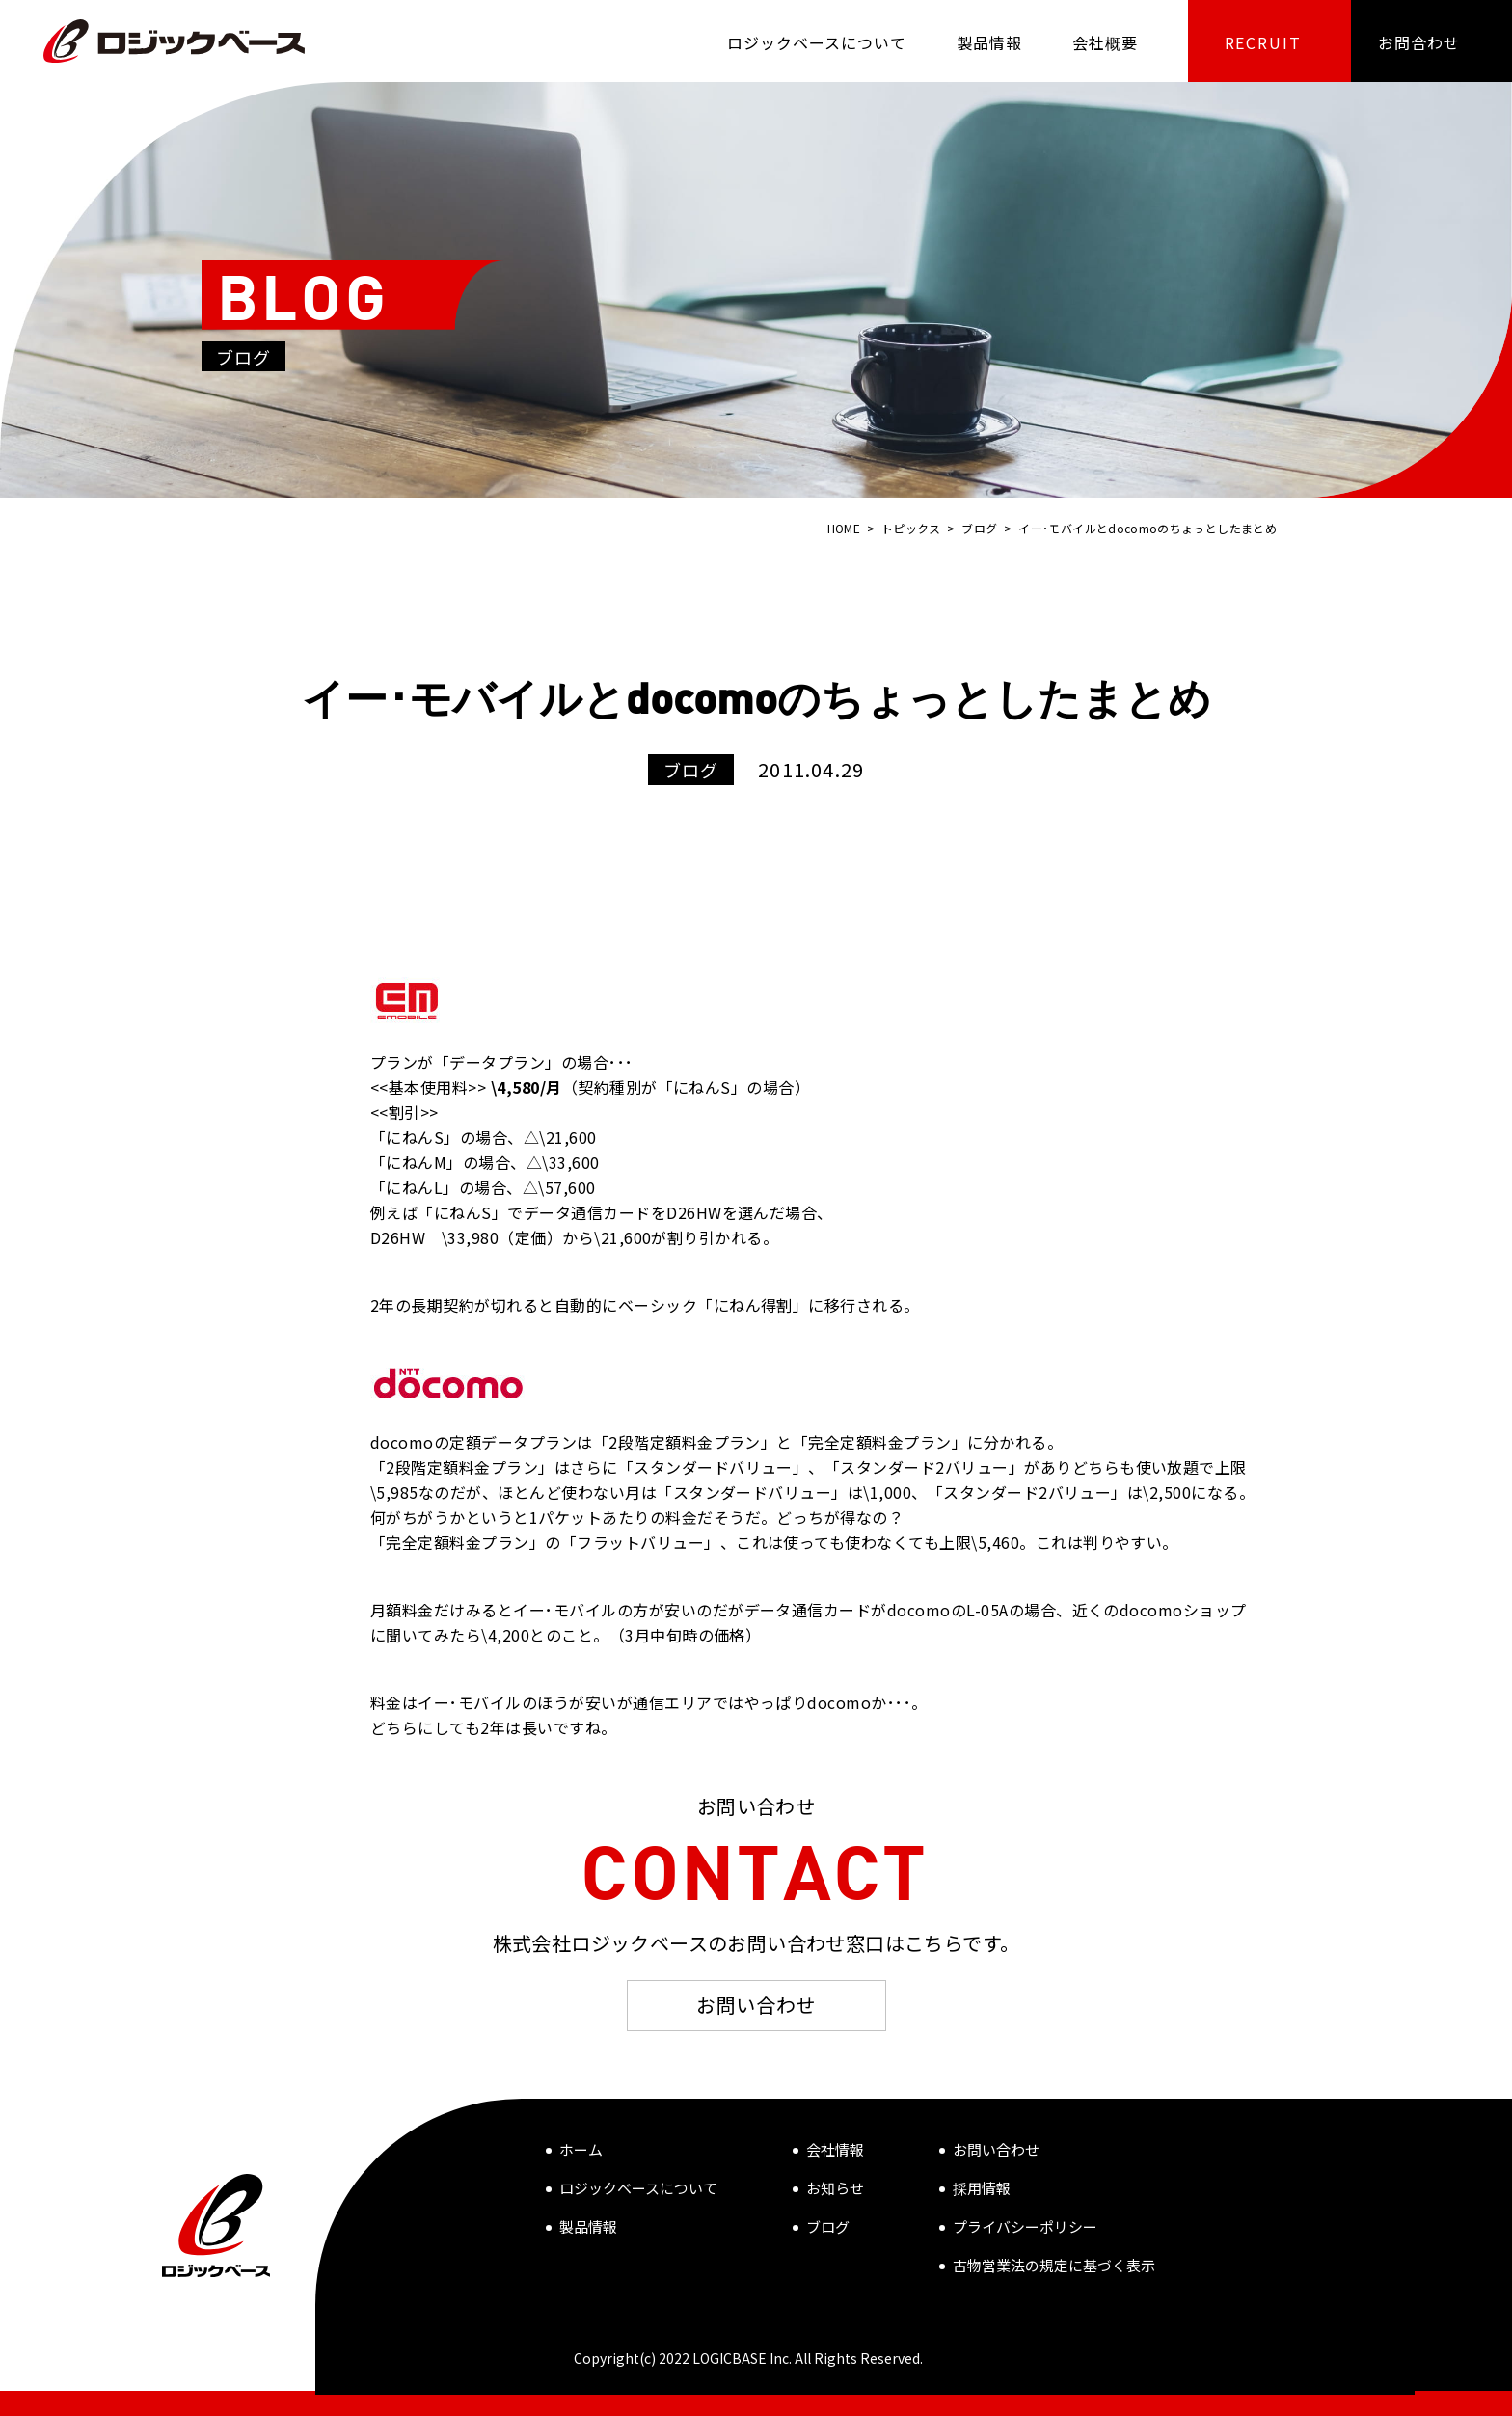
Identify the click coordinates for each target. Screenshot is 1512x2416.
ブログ (828, 2226)
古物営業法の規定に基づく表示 (1054, 2265)
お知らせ (835, 2188)
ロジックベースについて (638, 2188)
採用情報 (982, 2188)
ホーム (581, 2149)
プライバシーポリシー (1025, 2226)
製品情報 (588, 2226)
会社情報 (835, 2149)
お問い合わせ (756, 2005)
